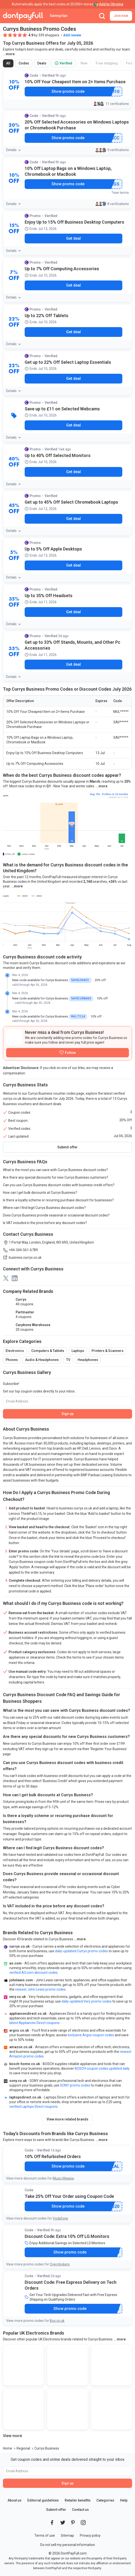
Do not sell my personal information (67, 2544)
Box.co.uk (57, 2320)
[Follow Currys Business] (67, 1052)
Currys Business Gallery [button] (27, 1371)
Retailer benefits (78, 2500)
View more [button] (12, 2435)
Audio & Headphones (42, 1359)
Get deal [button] (73, 238)
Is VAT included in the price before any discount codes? (45, 1222)
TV (68, 1359)
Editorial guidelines (43, 2500)
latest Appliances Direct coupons (34, 2022)
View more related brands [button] (67, 2118)
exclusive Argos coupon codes (91, 2034)
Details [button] (14, 150)
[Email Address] (67, 1400)
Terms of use (44, 2535)
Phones (12, 1359)
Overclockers (60, 2263)
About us (14, 2500)
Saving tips (59, 16)
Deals (41, 63)
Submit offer (67, 1146)
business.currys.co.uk (22, 1257)
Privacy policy (90, 2535)
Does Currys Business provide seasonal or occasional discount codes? (56, 1214)
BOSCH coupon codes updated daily (102, 2068)
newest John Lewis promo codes (40, 1989)
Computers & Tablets (47, 1350)
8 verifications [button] (112, 203)
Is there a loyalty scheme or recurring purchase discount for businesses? (58, 1199)
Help (123, 2500)
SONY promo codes (75, 2085)
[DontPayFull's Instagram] (83, 2521)
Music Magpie (63, 2178)
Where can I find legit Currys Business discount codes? (44, 1207)
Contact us (80, 2509)
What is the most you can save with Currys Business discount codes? (55, 1169)
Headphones (88, 1359)
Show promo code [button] (68, 91)
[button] (102, 16)
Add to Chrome (111, 4)
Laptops (78, 1350)
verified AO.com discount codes (33, 1972)
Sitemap (67, 2535)
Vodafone (60, 2218)
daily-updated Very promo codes (87, 2001)
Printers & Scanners (108, 1350)
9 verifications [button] (112, 150)
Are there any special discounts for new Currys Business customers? (55, 1177)
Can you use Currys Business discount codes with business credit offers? (58, 1184)
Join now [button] (121, 16)
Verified (63, 63)
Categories (105, 2500)
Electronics (15, 1350)
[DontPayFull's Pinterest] (73, 2521)
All (8, 63)
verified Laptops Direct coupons (33, 2106)
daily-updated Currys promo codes (81, 1950)
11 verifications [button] (111, 103)
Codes (24, 63)
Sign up (67, 1413)
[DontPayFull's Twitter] (62, 2521)
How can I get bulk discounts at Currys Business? (40, 1192)
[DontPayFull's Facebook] (52, 2521)
